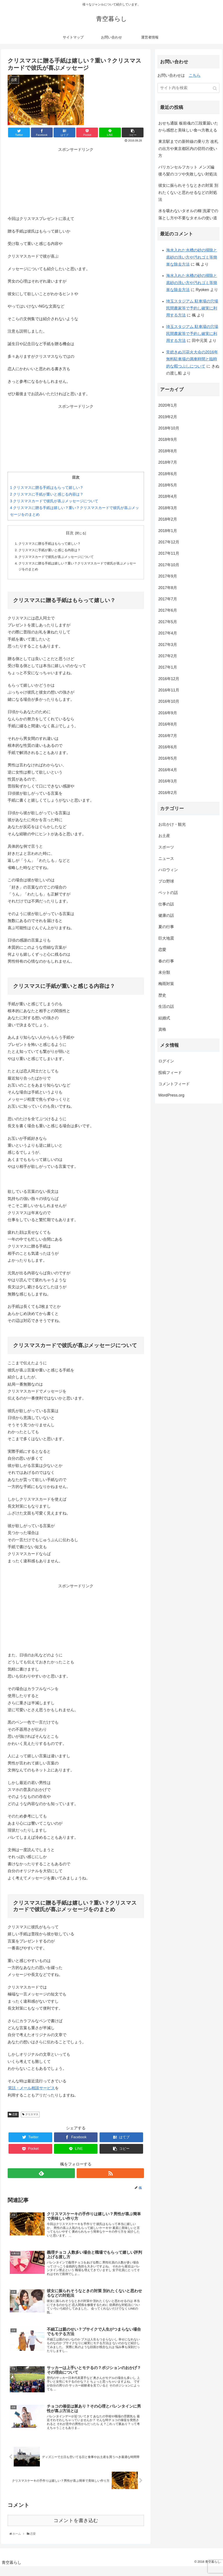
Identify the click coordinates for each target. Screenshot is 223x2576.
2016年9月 (167, 713)
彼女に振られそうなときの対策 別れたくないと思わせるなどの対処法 (188, 192)
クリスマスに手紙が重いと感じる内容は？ (46, 494)
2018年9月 (167, 439)
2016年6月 (167, 747)
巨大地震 (166, 938)
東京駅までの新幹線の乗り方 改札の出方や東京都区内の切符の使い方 (188, 148)
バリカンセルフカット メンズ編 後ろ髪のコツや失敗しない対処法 (187, 170)
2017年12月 (168, 542)
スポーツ (166, 847)
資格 (162, 1029)
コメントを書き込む (76, 2530)
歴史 (162, 995)
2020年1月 (167, 405)
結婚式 (164, 1018)
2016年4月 (167, 770)
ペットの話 (168, 892)
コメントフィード (174, 1084)
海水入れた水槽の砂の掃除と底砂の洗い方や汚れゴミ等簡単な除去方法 (191, 257)
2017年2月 (167, 656)
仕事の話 (166, 904)
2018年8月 (167, 451)
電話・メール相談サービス (31, 2090)
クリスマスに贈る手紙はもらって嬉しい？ (46, 488)
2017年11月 (168, 553)
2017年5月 (167, 622)
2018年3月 (167, 508)
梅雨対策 (166, 984)
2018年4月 (167, 496)
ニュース (166, 858)
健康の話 (166, 915)
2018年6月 (167, 474)
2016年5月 (167, 758)
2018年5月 (167, 485)
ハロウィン (168, 870)
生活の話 (166, 1006)
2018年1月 (167, 531)
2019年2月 (167, 417)
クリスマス (31, 2116)
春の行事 (166, 961)
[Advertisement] (75, 180)
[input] (188, 88)
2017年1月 (167, 667)
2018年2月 (167, 519)
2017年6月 (167, 610)
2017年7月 (167, 599)
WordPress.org (171, 1095)
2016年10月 (168, 701)
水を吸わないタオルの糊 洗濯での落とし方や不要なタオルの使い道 (188, 214)
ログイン (166, 1061)
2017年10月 (168, 565)
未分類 (164, 972)
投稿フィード (170, 1072)
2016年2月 (167, 792)
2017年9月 (167, 576)
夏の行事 (166, 927)
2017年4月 (167, 633)
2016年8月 (167, 724)
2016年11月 (168, 690)
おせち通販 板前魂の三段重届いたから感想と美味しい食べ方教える (188, 126)
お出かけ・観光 (172, 824)
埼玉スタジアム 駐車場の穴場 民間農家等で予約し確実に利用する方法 (192, 308)
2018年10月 (168, 428)
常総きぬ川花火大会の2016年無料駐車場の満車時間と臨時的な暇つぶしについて (192, 359)
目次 (70, 533)
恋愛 (14, 2116)
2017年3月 (167, 644)
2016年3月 (167, 781)
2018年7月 (167, 462)
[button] (215, 88)
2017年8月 (167, 588)
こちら (195, 75)
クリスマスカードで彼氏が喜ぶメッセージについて (54, 501)
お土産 (164, 836)
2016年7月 (167, 736)
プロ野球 (166, 881)
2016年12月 (168, 679)
